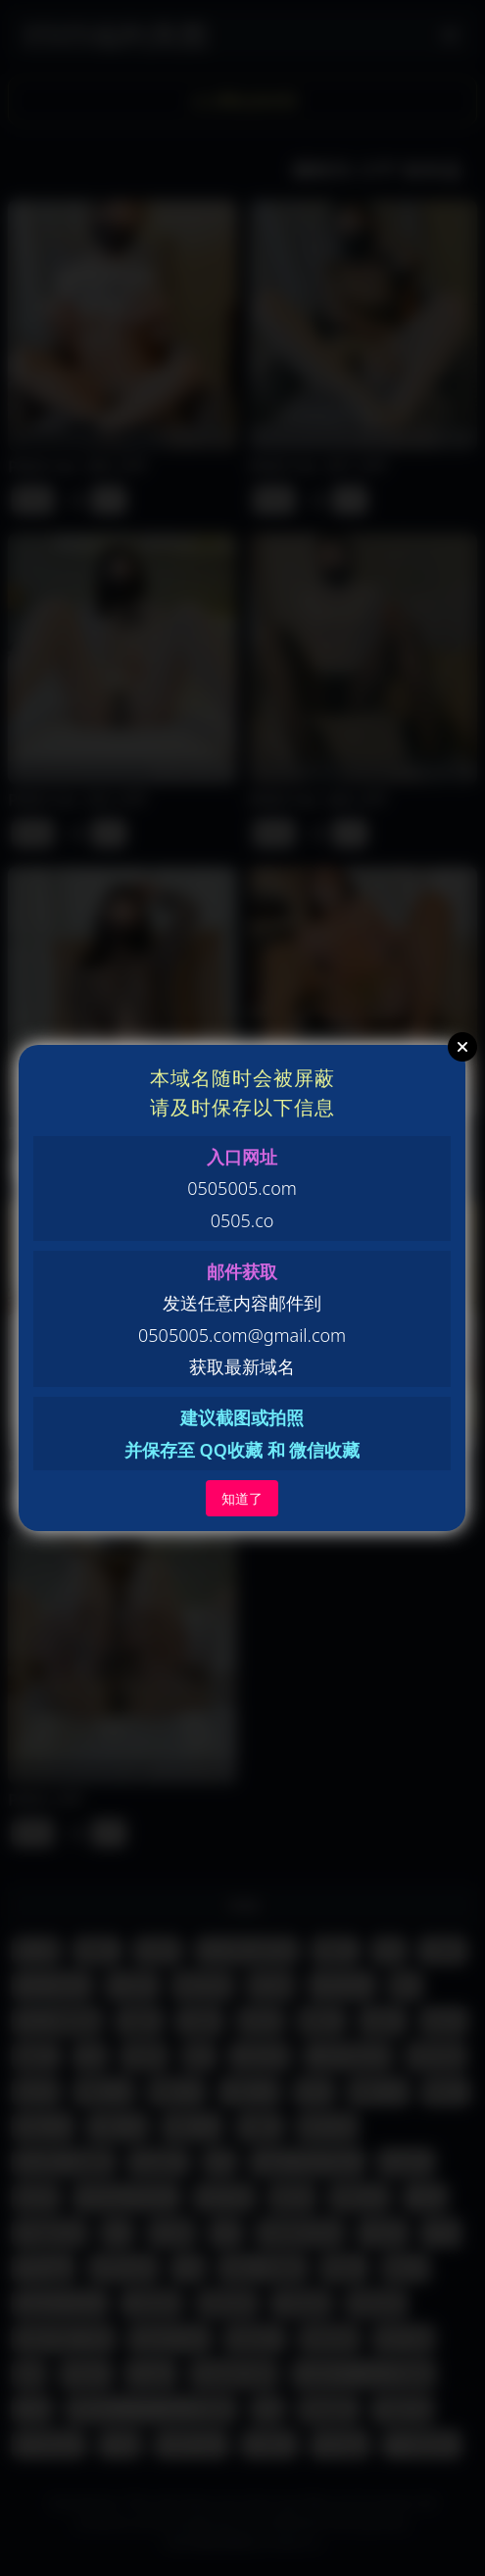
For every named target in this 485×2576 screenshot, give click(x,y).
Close (462, 1047)
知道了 (242, 1498)
